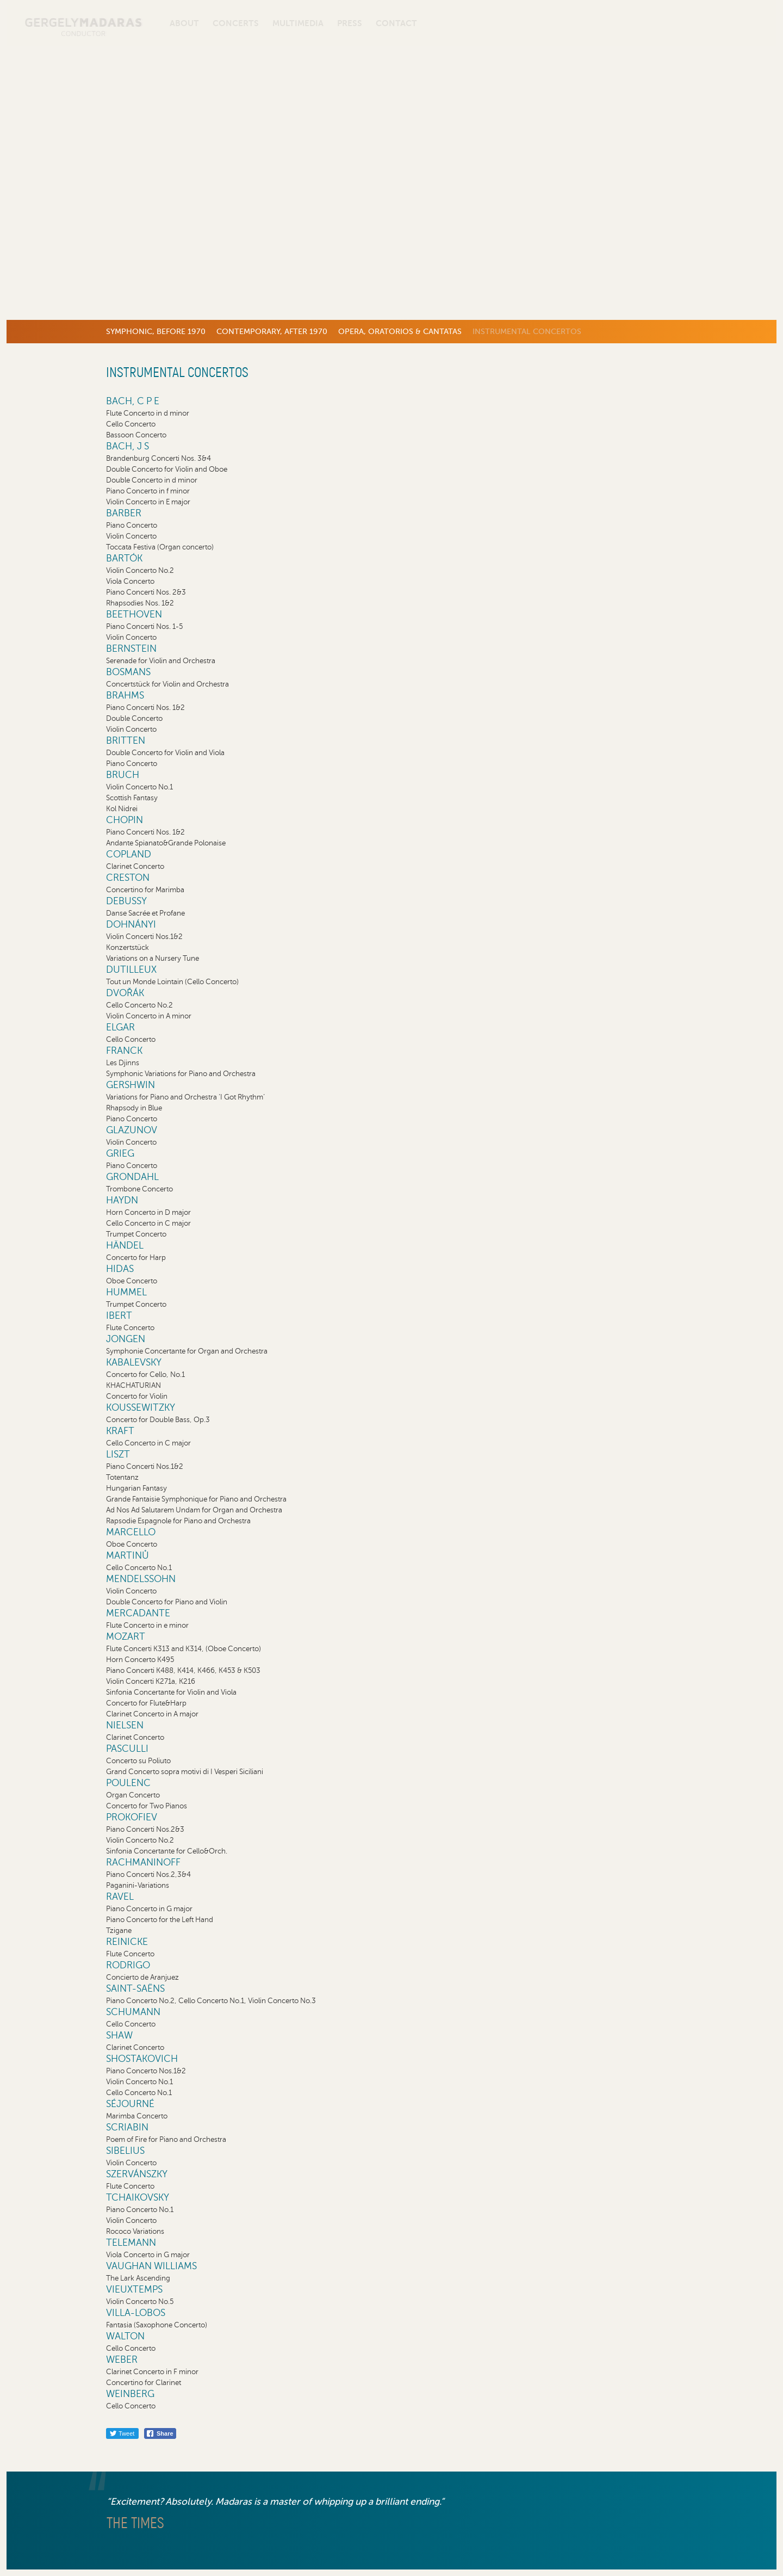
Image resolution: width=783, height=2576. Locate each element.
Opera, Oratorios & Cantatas (400, 331)
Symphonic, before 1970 (156, 331)
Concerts (236, 23)
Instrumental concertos (527, 331)
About (184, 23)
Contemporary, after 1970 (271, 331)
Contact (396, 23)
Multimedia (298, 23)
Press (349, 23)
